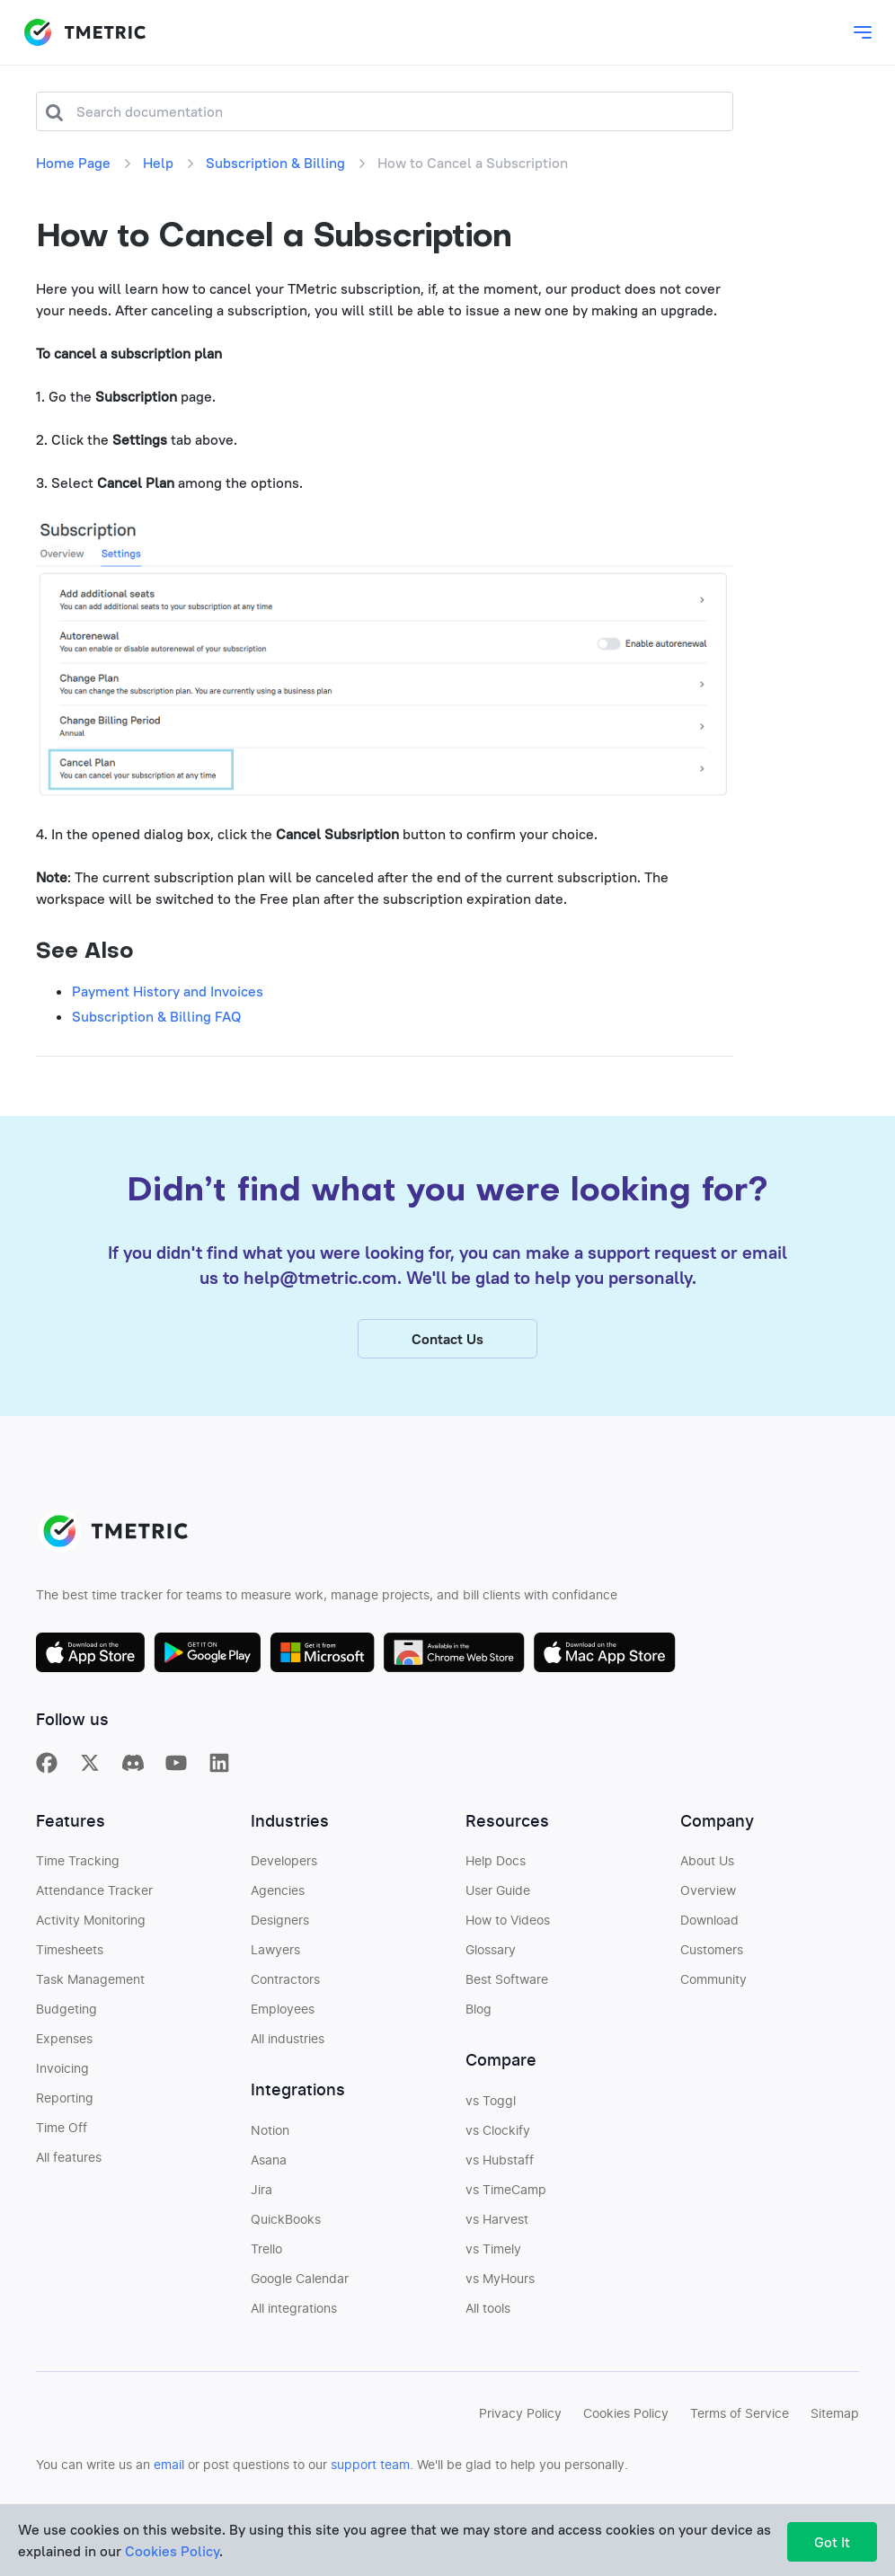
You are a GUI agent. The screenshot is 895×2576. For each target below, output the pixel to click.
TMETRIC (84, 32)
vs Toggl (490, 2106)
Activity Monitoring (91, 1925)
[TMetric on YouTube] (176, 1767)
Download (709, 1925)
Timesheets (69, 1955)
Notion (270, 2135)
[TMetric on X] (90, 1767)
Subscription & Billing (275, 163)
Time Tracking (78, 1866)
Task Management (90, 1984)
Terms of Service (739, 2418)
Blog (478, 2014)
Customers (711, 1955)
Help (158, 163)
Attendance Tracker (94, 1896)
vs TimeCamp (505, 2195)
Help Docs (495, 1866)
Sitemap (835, 2418)
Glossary (490, 1955)
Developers (284, 1866)
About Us (707, 1866)
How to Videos (507, 1925)
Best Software (506, 1984)
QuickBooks (286, 2224)
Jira (261, 2195)
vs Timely (493, 2254)
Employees (283, 2014)
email (169, 2470)
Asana (269, 2165)
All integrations (294, 2313)
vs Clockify (497, 2135)
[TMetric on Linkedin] (219, 1767)
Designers (280, 1925)
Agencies (278, 1896)
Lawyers (275, 1955)
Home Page (73, 163)
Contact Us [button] (447, 1343)
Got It (832, 2542)
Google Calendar (300, 2284)
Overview (708, 1896)
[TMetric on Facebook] (47, 1767)
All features (69, 2162)
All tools (487, 2313)
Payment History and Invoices (167, 991)
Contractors (285, 1984)
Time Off (61, 2133)
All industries (287, 2044)
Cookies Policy (626, 2418)
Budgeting (66, 2014)
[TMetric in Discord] (133, 1767)
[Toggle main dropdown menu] (862, 32)
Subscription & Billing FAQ (156, 1016)
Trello (266, 2254)
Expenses (64, 2044)
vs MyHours (500, 2284)
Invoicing (62, 2073)
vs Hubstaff (499, 2165)
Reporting (64, 2103)
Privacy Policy (520, 2418)
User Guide (497, 1896)
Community (713, 1984)
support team (370, 2470)
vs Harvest (496, 2224)
